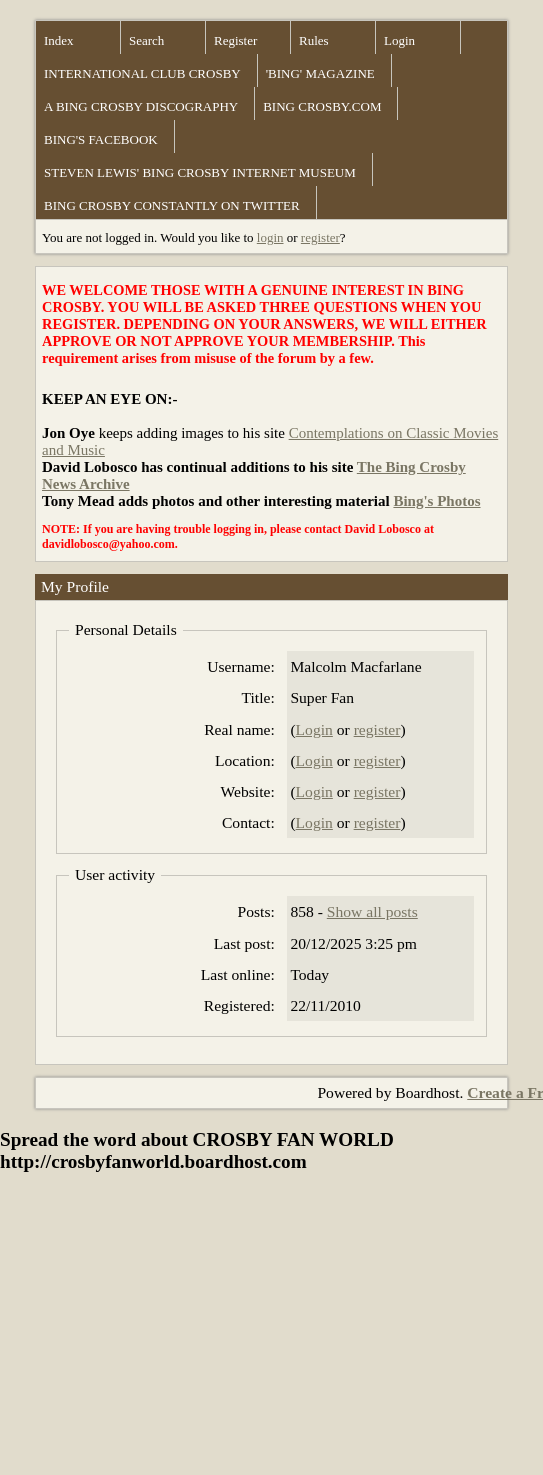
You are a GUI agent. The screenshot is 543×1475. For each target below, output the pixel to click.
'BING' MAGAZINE (320, 73)
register (320, 237)
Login (399, 40)
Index (59, 40)
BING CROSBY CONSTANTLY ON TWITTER (172, 205)
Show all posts (372, 911)
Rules (314, 40)
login (270, 237)
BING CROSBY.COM (322, 106)
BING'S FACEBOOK (101, 139)
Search (146, 40)
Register (235, 40)
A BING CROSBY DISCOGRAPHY (141, 106)
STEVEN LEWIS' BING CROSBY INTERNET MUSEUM (200, 172)
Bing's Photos (436, 501)
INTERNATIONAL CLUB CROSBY (142, 73)
